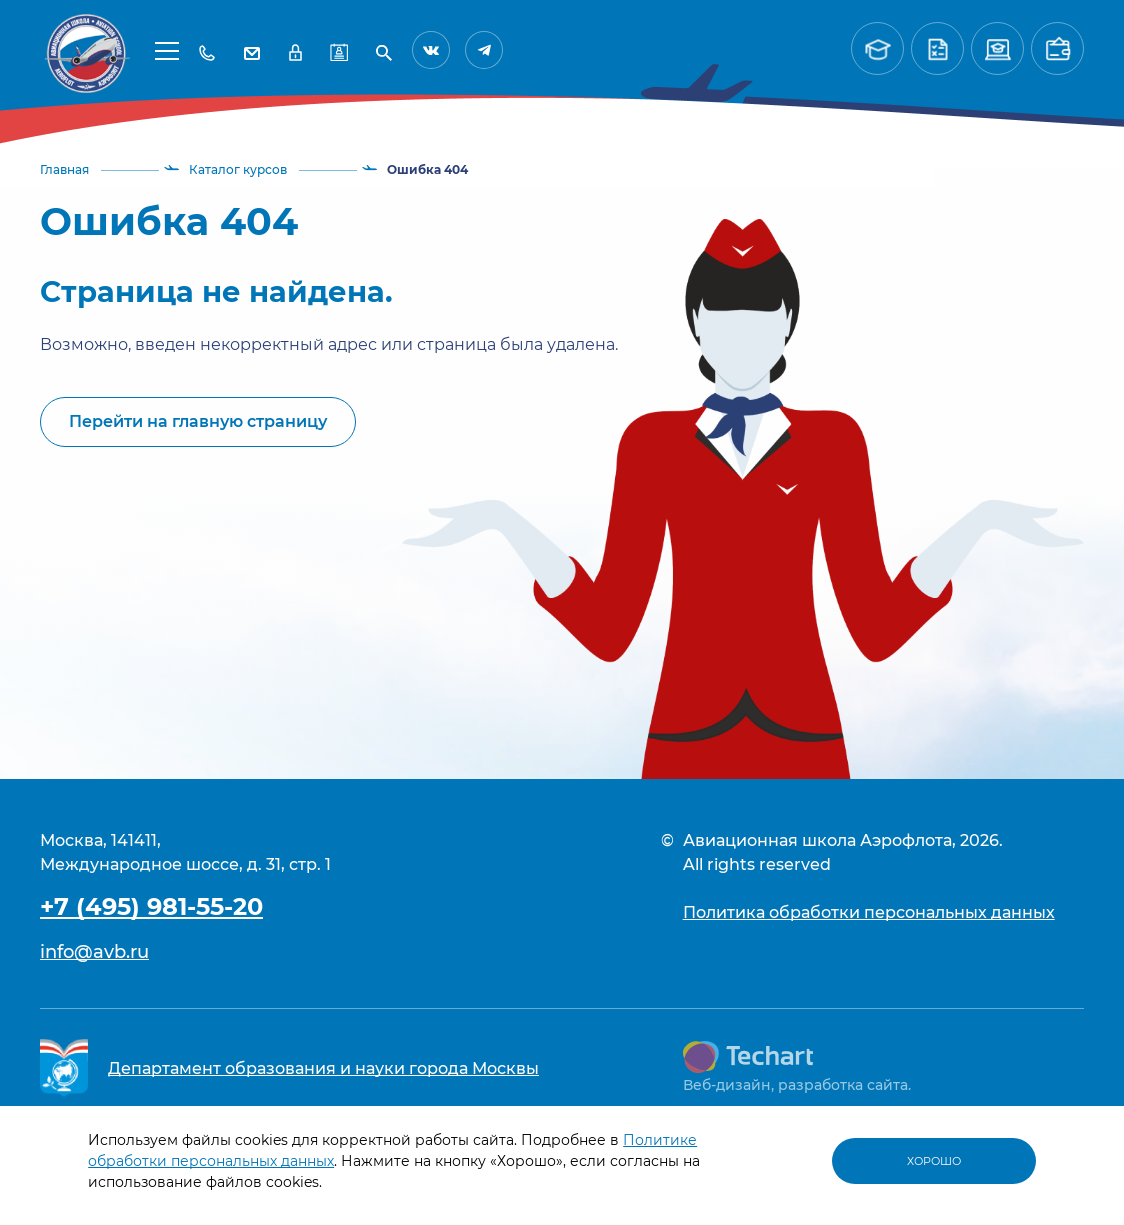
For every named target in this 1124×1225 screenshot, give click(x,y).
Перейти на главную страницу (198, 421)
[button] (167, 50)
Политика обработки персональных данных (869, 912)
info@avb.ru (94, 952)
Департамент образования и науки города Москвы (323, 1068)
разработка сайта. (844, 1085)
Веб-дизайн (727, 1085)
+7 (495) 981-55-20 (151, 906)
